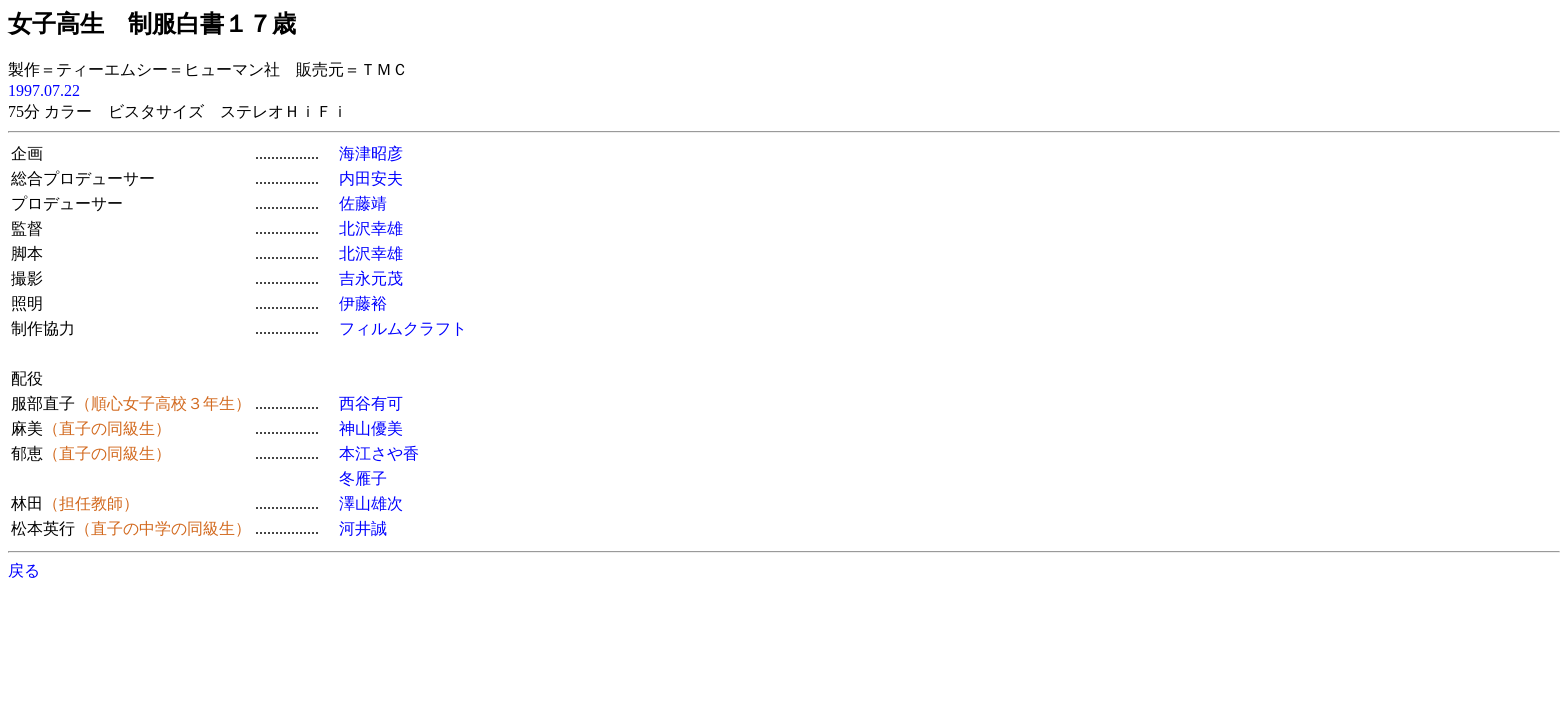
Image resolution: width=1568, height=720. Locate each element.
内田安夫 (371, 178)
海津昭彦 (371, 153)
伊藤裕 (363, 303)
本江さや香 (379, 453)
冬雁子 (363, 478)
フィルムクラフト (403, 328)
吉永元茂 (371, 278)
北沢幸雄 (371, 228)
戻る (24, 570)
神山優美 (371, 428)
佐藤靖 (363, 203)
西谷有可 (371, 403)
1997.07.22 (44, 90)
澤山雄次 (371, 503)
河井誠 (363, 528)
